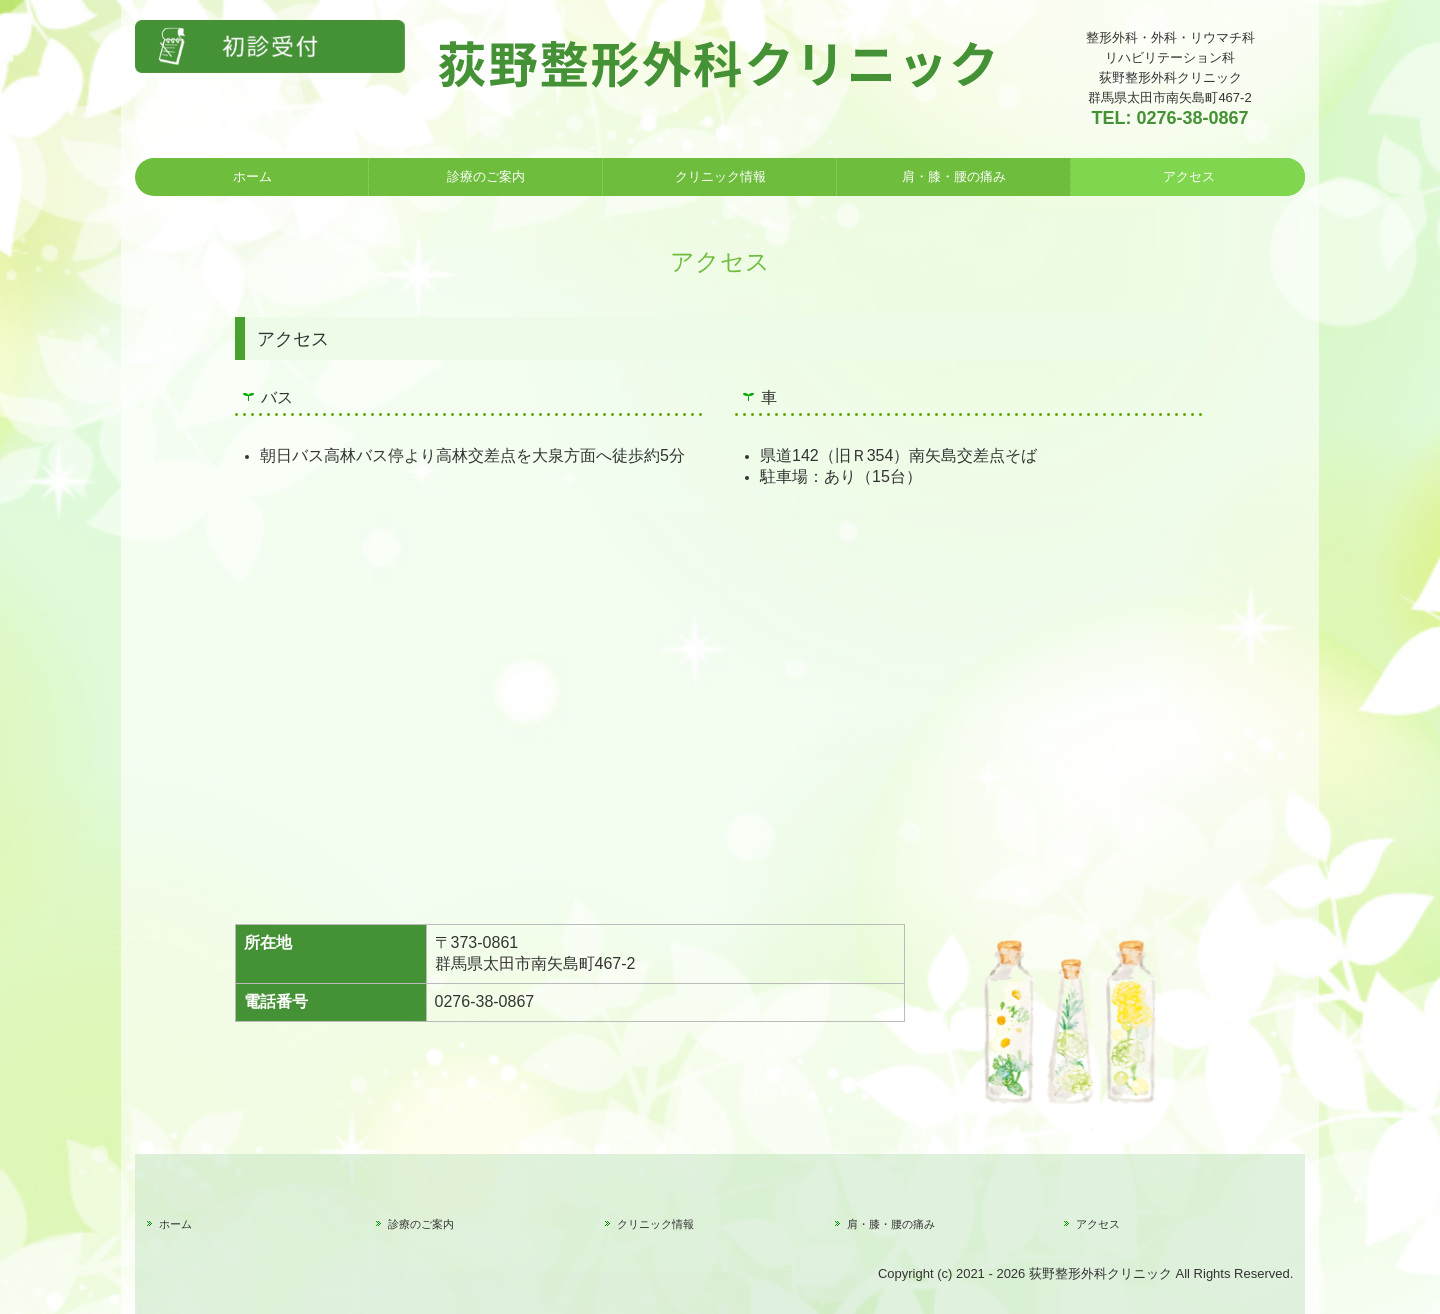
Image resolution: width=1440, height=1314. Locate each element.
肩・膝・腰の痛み (954, 176)
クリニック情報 (720, 176)
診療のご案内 (486, 176)
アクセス (1189, 176)
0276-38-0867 (1192, 118)
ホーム (252, 176)
